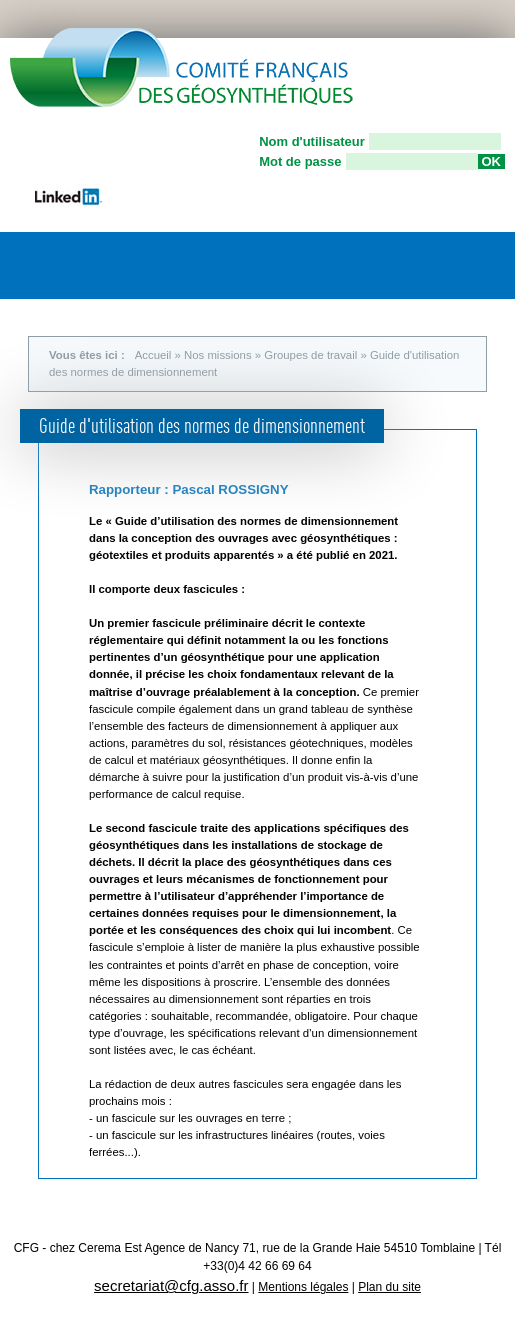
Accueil (153, 355)
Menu (480, 259)
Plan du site (389, 1287)
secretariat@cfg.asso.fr (171, 1285)
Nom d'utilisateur (312, 141)
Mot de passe (300, 161)
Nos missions (218, 355)
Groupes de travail (310, 355)
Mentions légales (303, 1287)
